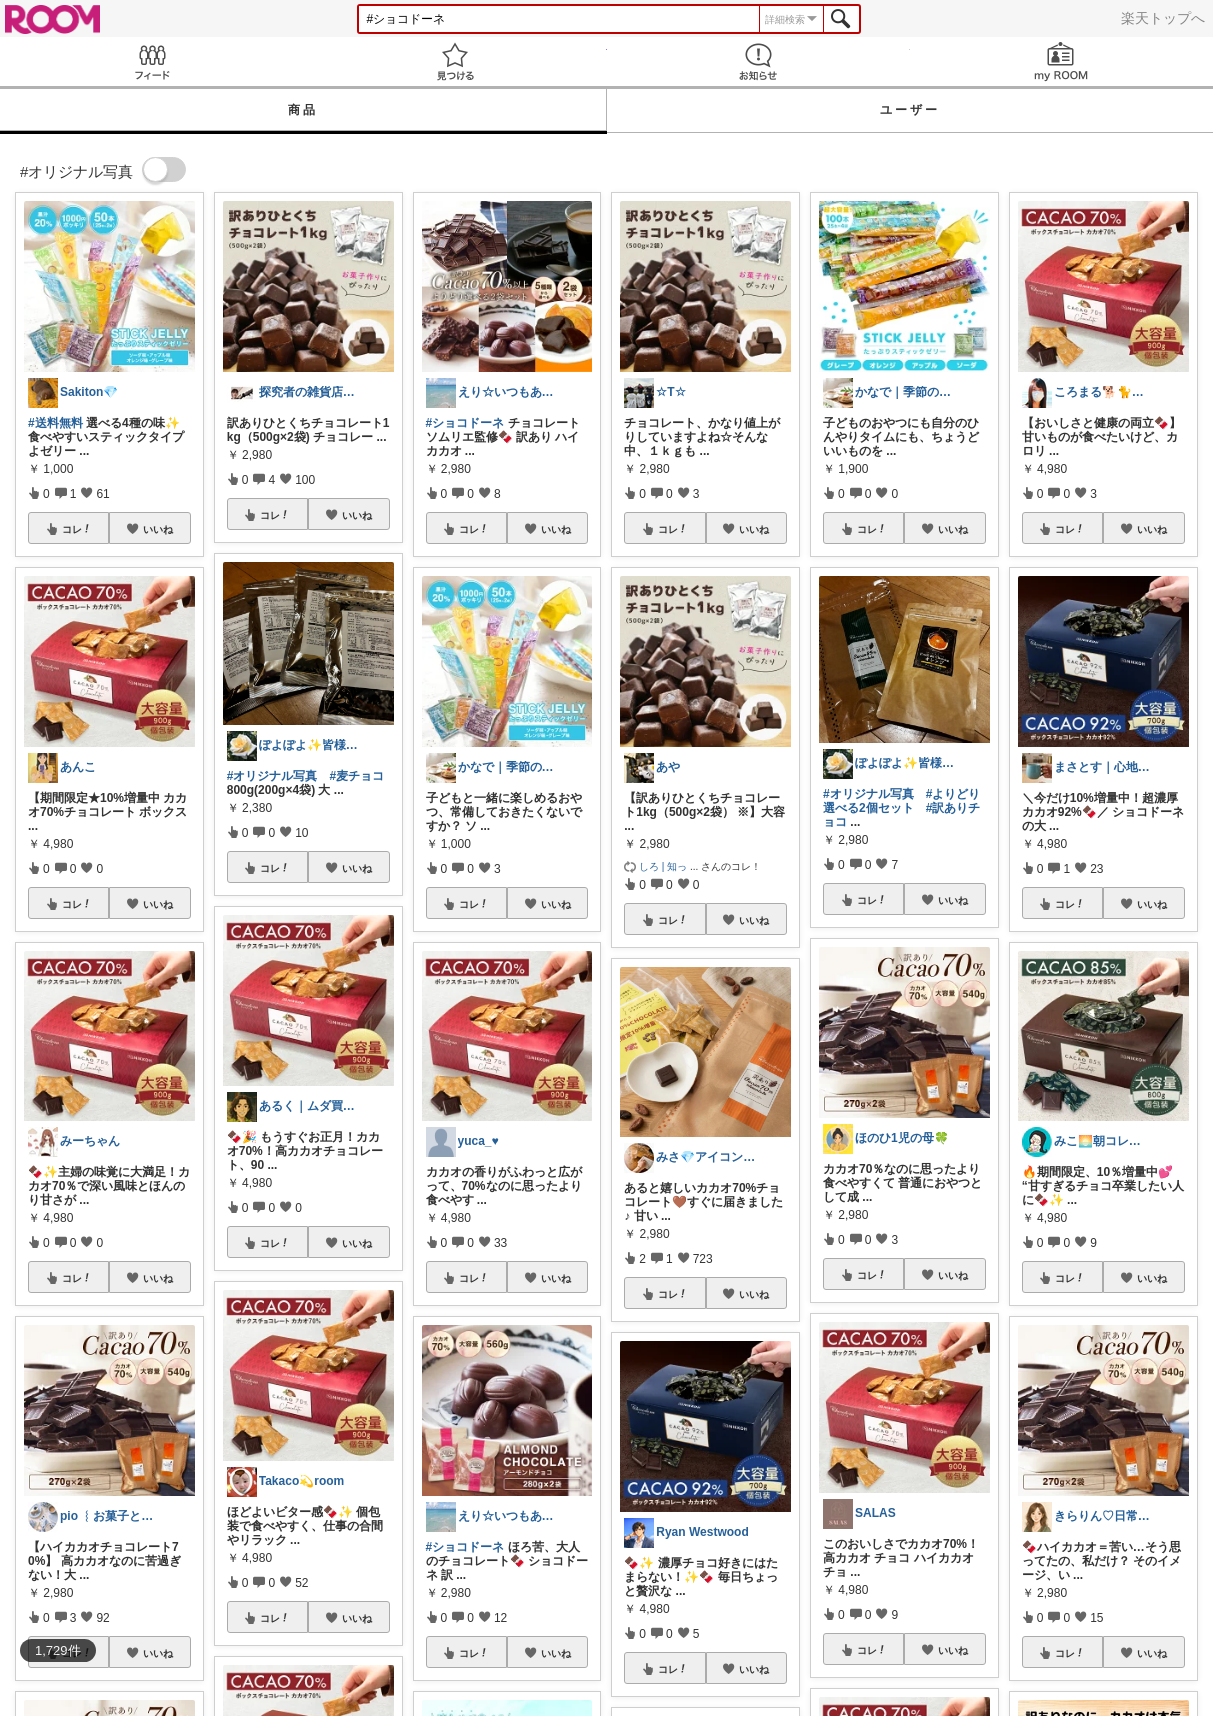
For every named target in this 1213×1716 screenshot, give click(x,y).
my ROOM (1061, 61)
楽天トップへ (1163, 18)
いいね (158, 529)
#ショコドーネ (465, 423)
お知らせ (758, 61)
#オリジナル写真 (272, 776)
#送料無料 (55, 423)
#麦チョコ (356, 776)
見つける (454, 61)
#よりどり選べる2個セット (901, 801)
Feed (151, 61)
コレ (77, 529)
